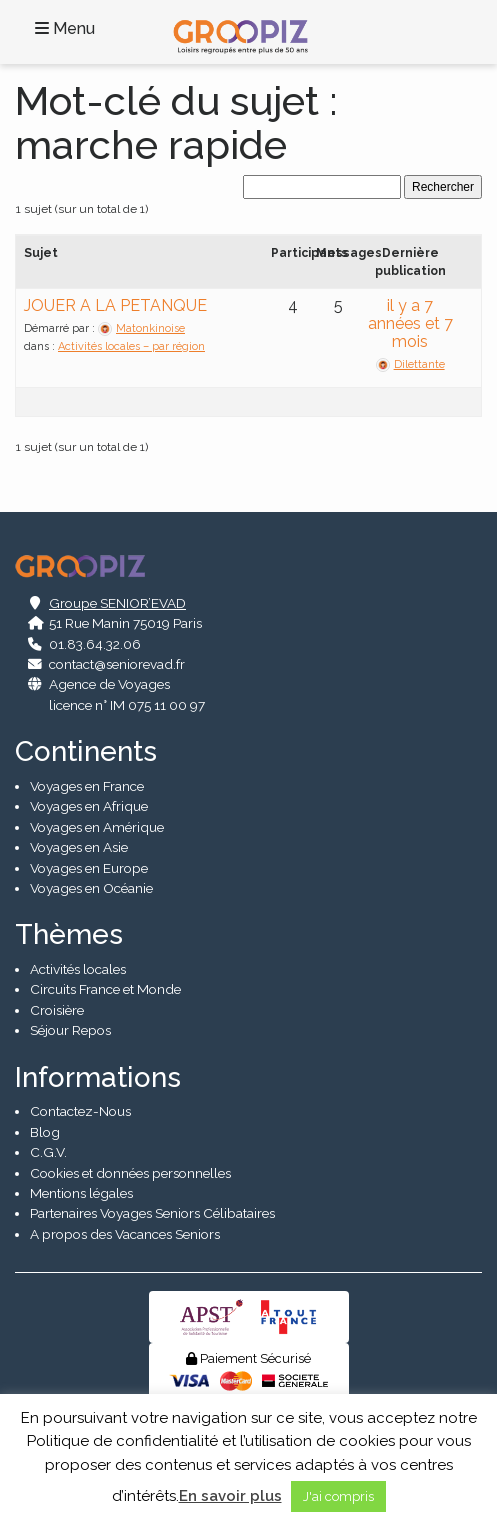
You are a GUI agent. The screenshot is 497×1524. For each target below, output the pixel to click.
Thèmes (69, 934)
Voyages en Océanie (91, 888)
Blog (45, 1132)
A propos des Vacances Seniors (125, 1234)
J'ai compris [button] (338, 1496)
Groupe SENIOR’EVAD (117, 603)
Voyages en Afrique (89, 806)
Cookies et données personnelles (130, 1173)
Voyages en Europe (89, 868)
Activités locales (78, 969)
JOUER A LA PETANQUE (115, 305)
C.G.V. (48, 1152)
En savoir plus (230, 1496)
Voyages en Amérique (97, 827)
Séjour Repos (70, 1030)
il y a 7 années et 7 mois (410, 323)
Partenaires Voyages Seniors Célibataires (152, 1213)
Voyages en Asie (79, 847)
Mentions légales (81, 1193)
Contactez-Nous (80, 1111)
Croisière (57, 1010)
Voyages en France (87, 786)
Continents (86, 751)
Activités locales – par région (131, 346)
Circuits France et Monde (105, 989)
